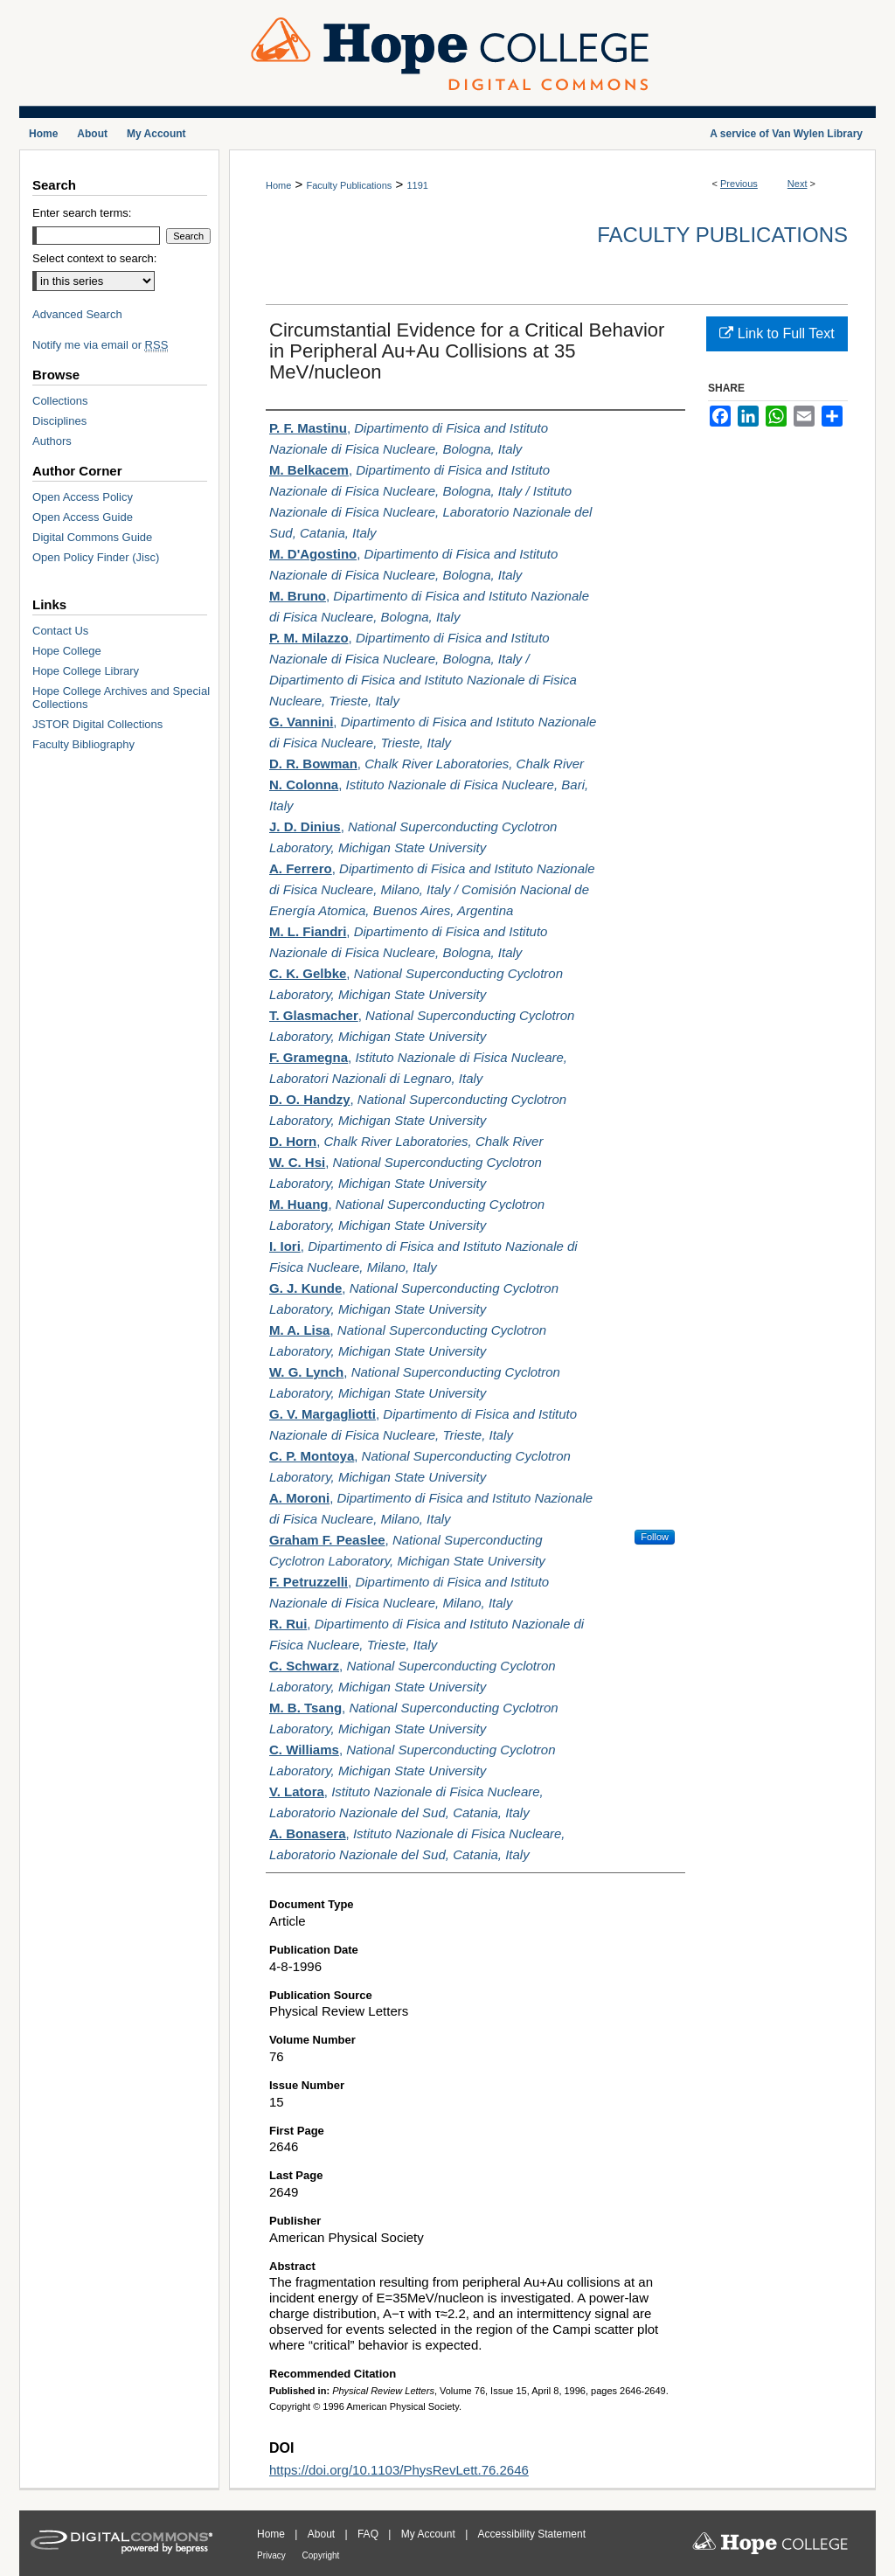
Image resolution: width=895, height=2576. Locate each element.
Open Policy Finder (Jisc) (95, 557)
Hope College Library (85, 670)
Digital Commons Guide (92, 537)
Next (797, 183)
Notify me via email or (100, 344)
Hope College (66, 650)
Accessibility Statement (532, 2534)
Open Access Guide (82, 517)
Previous (739, 183)
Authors (52, 441)
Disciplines (59, 420)
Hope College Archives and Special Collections (121, 697)
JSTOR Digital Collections (97, 724)
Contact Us (60, 630)
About (323, 2534)
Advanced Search (77, 314)
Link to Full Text (776, 333)
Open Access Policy (82, 496)
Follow (655, 1536)
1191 (416, 185)
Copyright (321, 2555)
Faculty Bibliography (83, 744)
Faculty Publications (349, 185)
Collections (60, 400)
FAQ (369, 2534)
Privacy (272, 2555)
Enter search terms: (81, 212)
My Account (429, 2534)
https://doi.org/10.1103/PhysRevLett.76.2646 (399, 2469)
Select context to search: (94, 258)
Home (278, 185)
